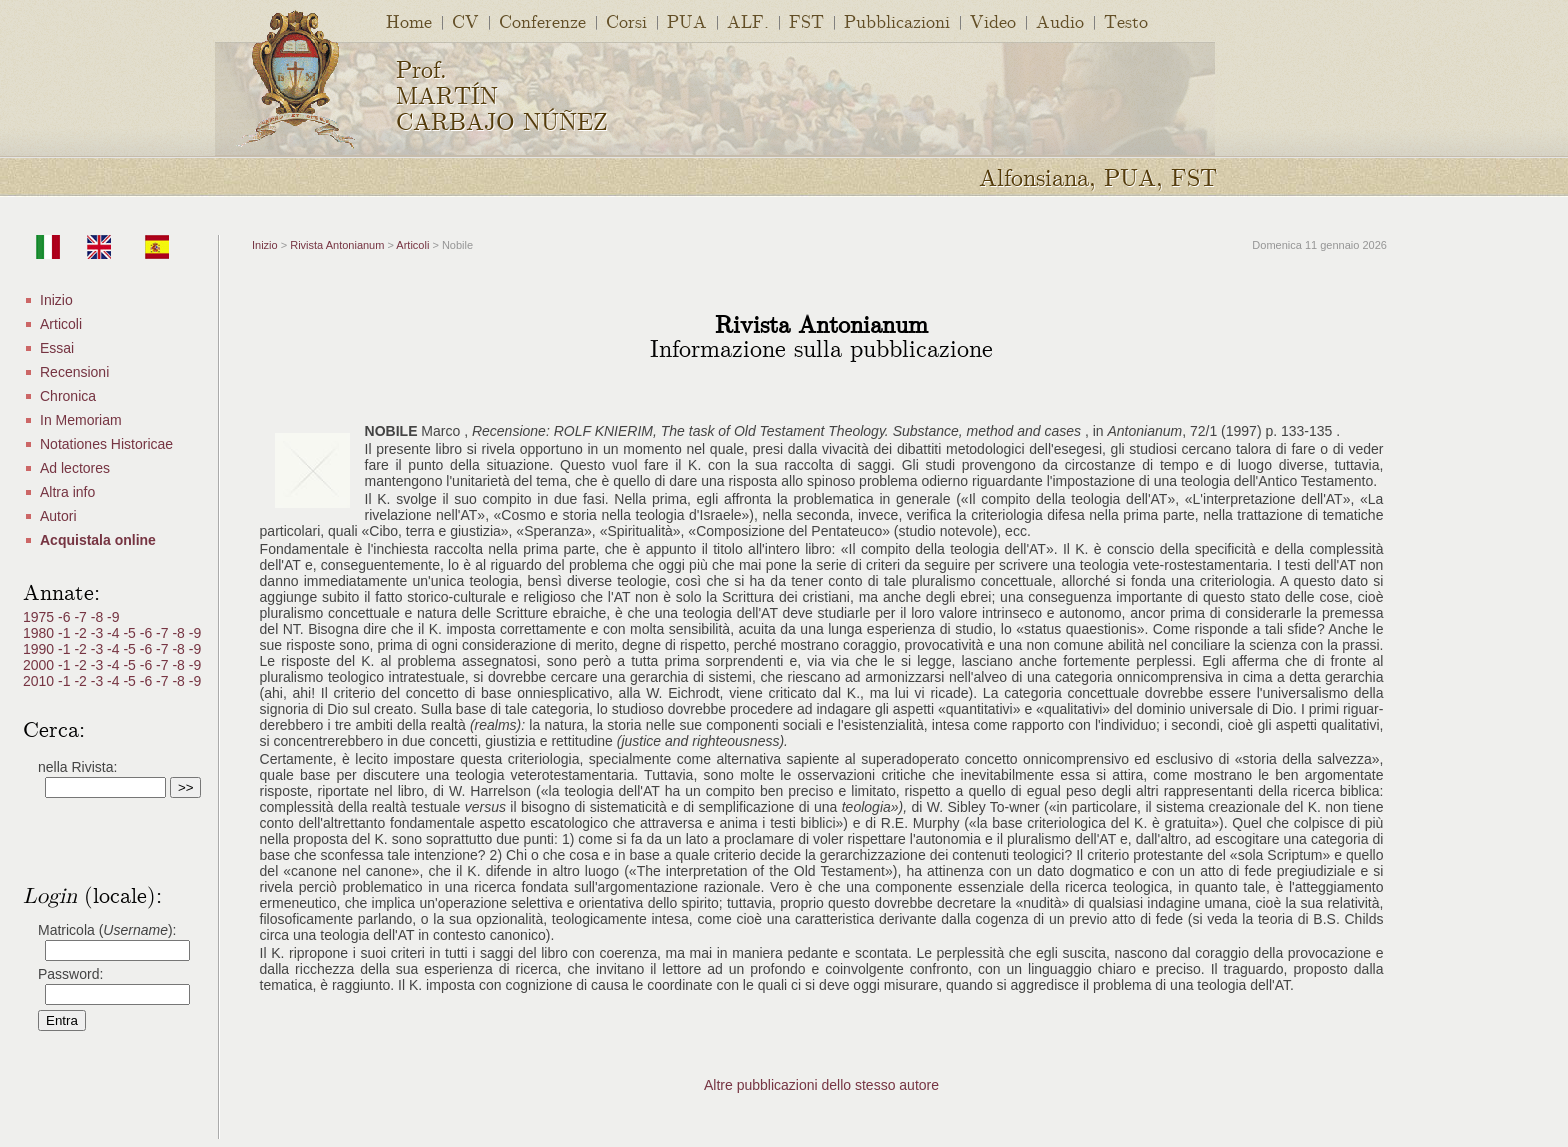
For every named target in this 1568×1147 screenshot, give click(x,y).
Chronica (68, 396)
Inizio (56, 300)
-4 (115, 633)
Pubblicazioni (897, 20)
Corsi (626, 20)
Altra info (67, 492)
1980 (40, 633)
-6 (66, 617)
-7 (82, 617)
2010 (40, 681)
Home (409, 20)
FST (806, 20)
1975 (40, 617)
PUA (687, 20)
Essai (57, 348)
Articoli (61, 324)
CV (465, 20)
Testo (1126, 20)
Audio (1060, 20)
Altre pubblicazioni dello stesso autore (821, 1085)
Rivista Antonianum (337, 245)
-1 (66, 633)
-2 (82, 633)
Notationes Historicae (106, 444)
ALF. (748, 20)
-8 (99, 617)
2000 (40, 665)
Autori (58, 516)
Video (993, 20)
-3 (99, 633)
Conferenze (542, 20)
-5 (131, 633)
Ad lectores (75, 468)
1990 (40, 649)
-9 (113, 617)
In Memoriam (81, 420)
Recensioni (74, 372)
